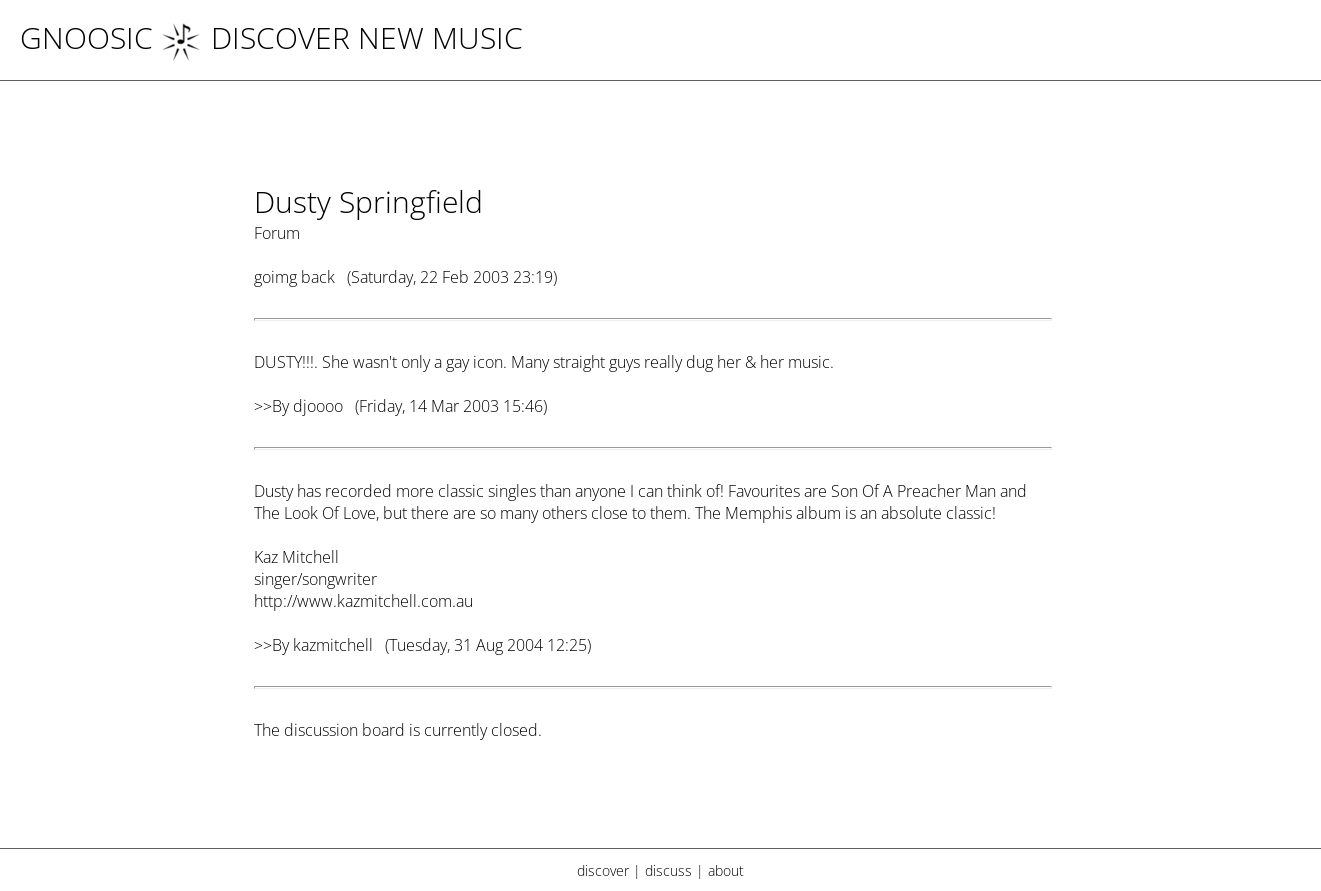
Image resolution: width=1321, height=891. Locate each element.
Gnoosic (86, 37)
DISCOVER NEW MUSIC (342, 37)
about (726, 870)
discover (603, 870)
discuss (668, 870)
